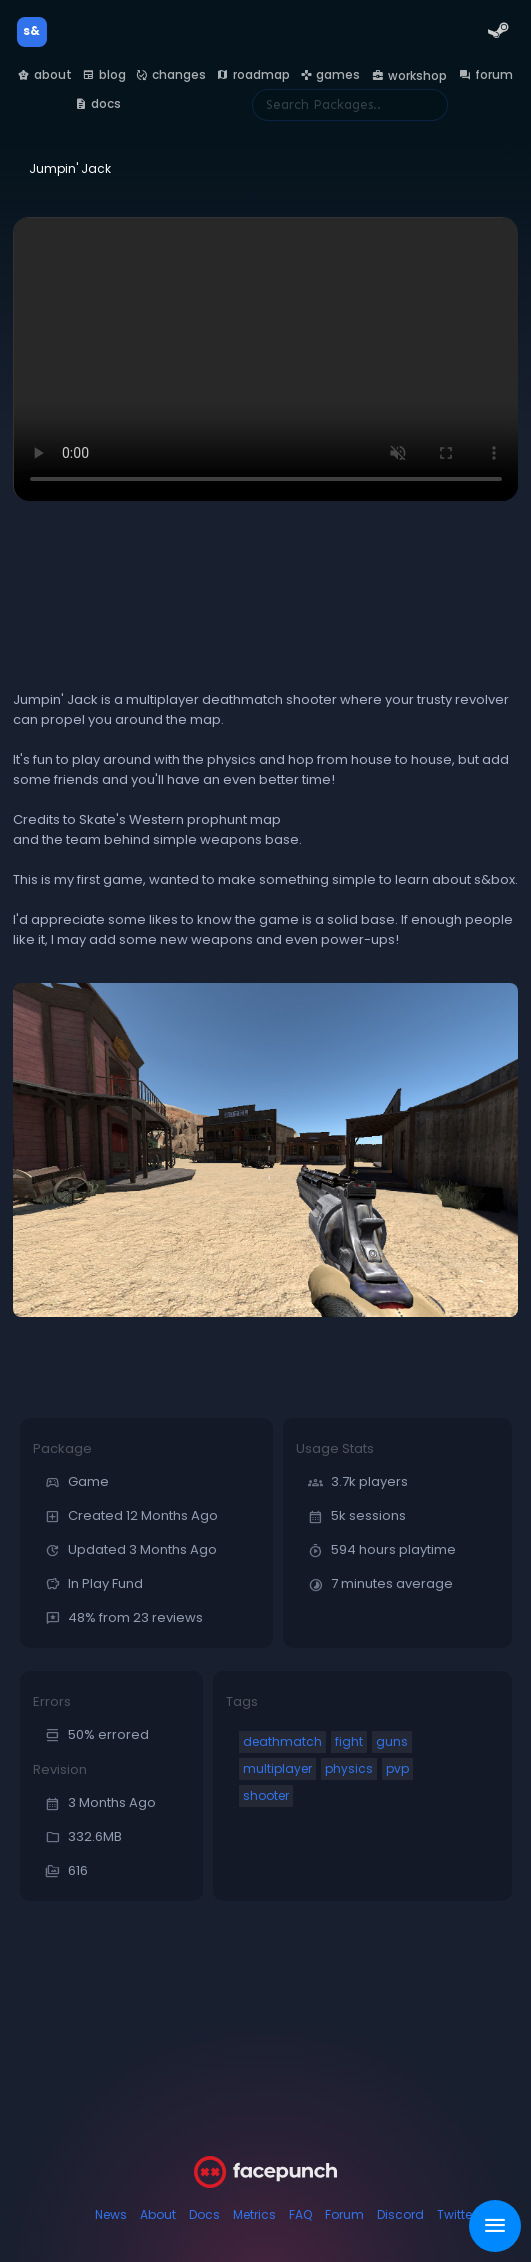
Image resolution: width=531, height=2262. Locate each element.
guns (392, 1741)
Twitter (456, 2214)
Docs (204, 2214)
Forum (344, 2214)
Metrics (254, 2214)
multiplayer (277, 1768)
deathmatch (282, 1741)
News (111, 2214)
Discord (400, 2214)
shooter (266, 1795)
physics (349, 1768)
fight (349, 1741)
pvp (397, 1768)
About (158, 2214)
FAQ (300, 2214)
